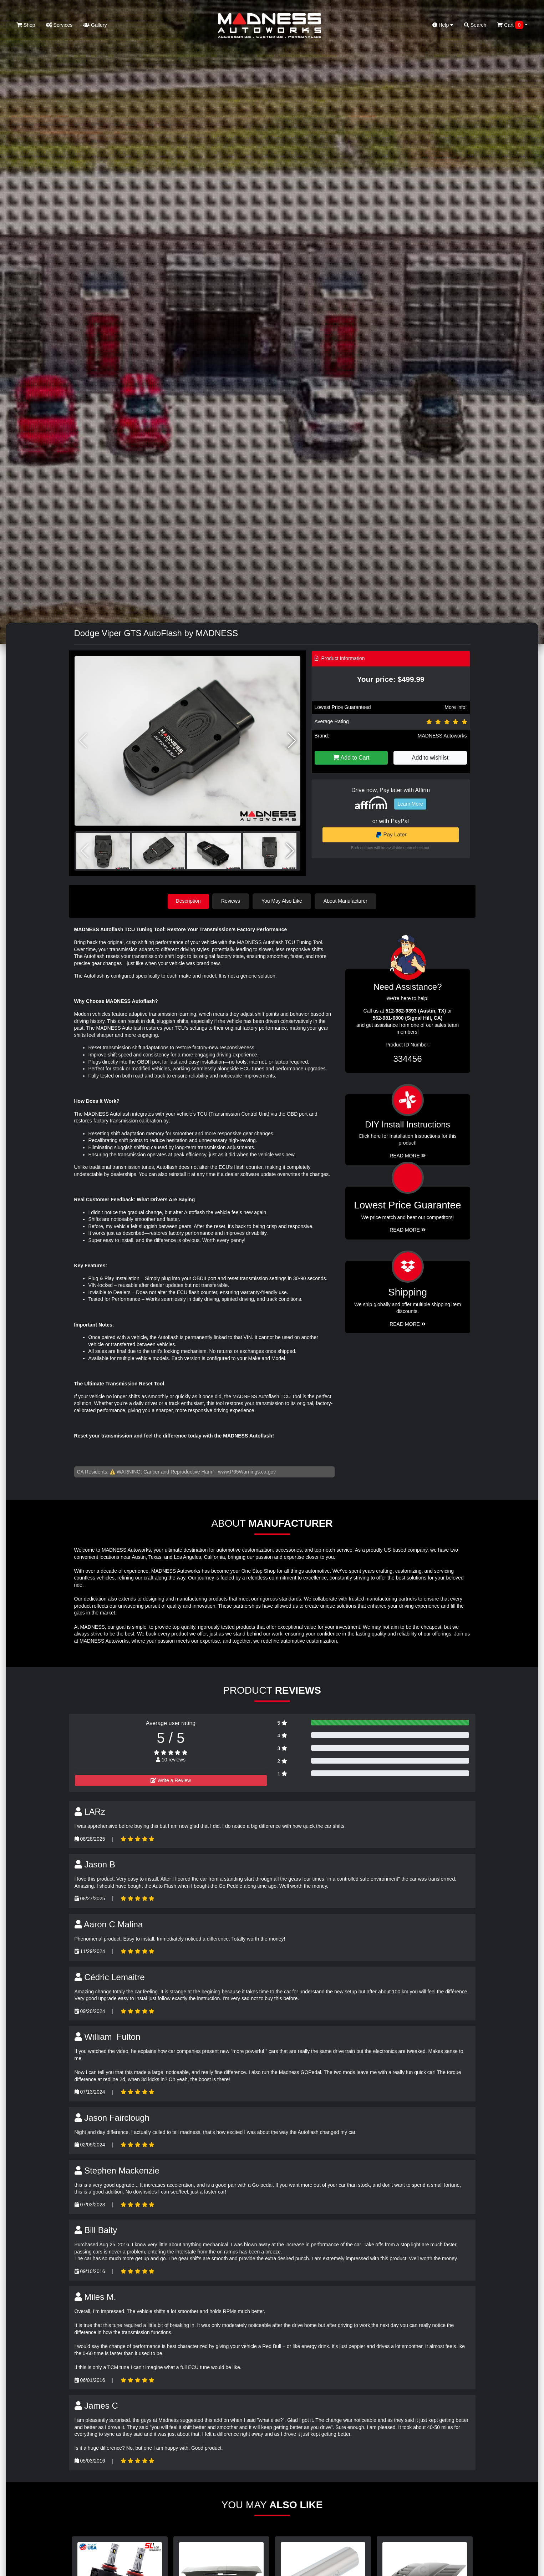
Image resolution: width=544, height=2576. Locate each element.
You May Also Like (283, 901)
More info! (455, 707)
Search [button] (475, 25)
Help (443, 25)
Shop (25, 25)
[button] (292, 741)
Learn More (410, 804)
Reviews (231, 901)
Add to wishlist (430, 758)
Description (188, 901)
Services (59, 25)
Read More (408, 1230)
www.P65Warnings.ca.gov (247, 1471)
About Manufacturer (346, 901)
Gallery (95, 25)
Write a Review (171, 1780)
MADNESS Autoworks (442, 736)
